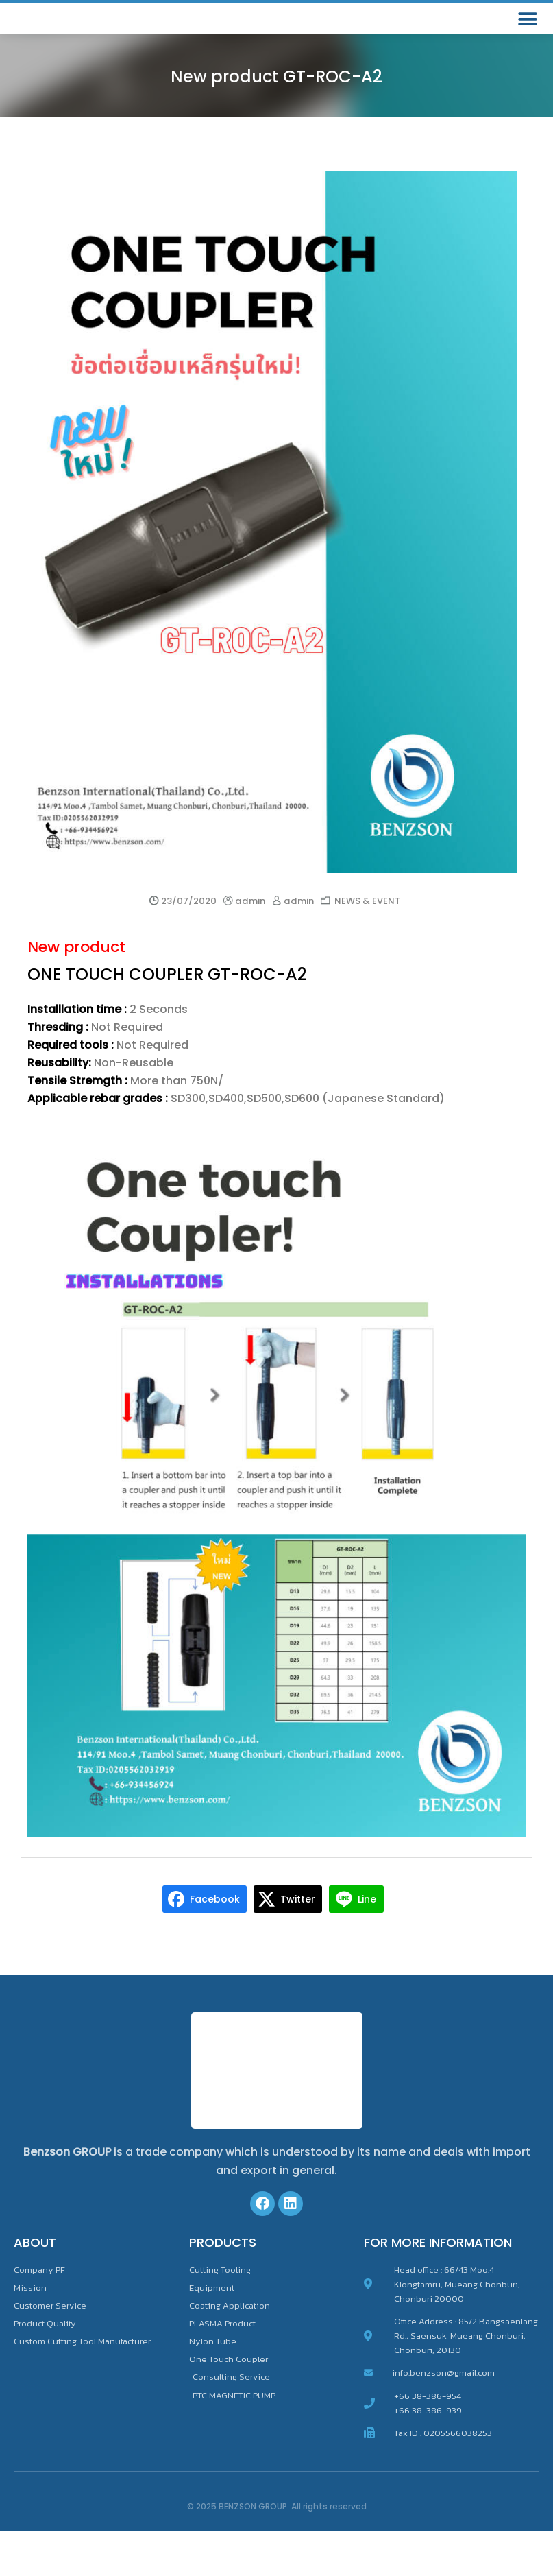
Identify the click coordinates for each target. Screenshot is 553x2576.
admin (250, 945)
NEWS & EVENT (367, 945)
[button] (527, 40)
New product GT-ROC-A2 (276, 120)
